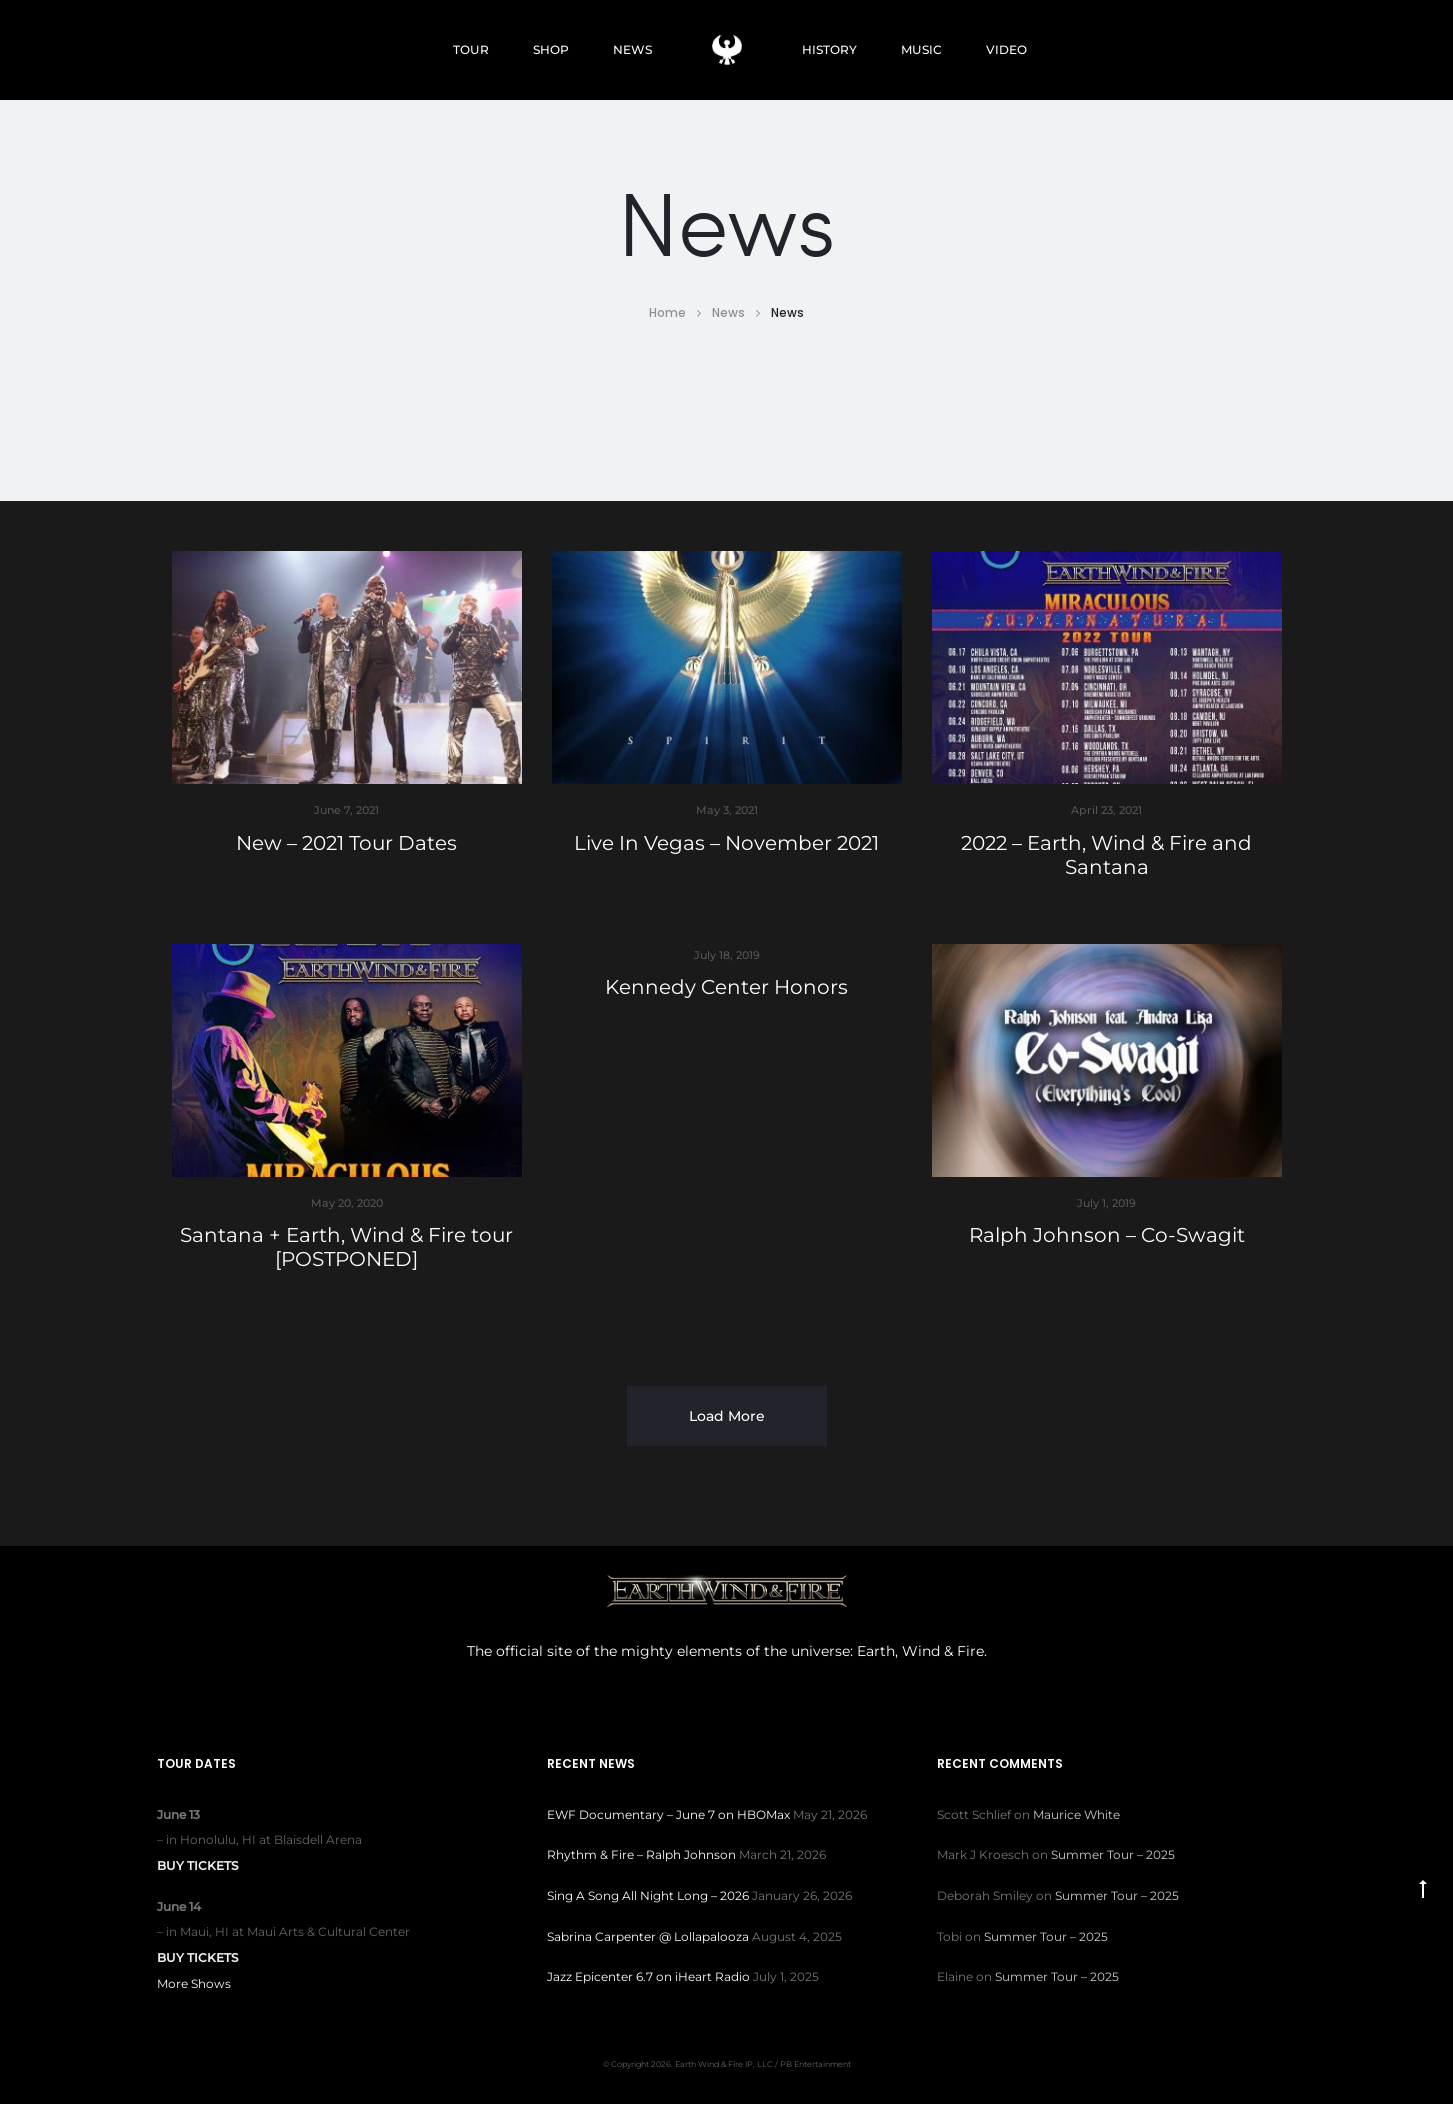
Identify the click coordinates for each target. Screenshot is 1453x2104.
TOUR (471, 49)
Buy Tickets (197, 1865)
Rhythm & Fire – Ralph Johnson (641, 1854)
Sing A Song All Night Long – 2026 (648, 1895)
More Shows (194, 1983)
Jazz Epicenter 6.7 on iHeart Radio (648, 1976)
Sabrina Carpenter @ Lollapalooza (648, 1936)
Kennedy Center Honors (726, 987)
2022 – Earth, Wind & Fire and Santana (1106, 855)
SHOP (551, 49)
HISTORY (829, 49)
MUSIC (921, 49)
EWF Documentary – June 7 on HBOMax (668, 1814)
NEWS (632, 49)
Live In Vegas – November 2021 (726, 843)
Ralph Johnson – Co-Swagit (1107, 1235)
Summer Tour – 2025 (1113, 1854)
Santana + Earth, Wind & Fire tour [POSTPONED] (346, 1247)
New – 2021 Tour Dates (346, 843)
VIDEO (1006, 49)
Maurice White (1076, 1814)
